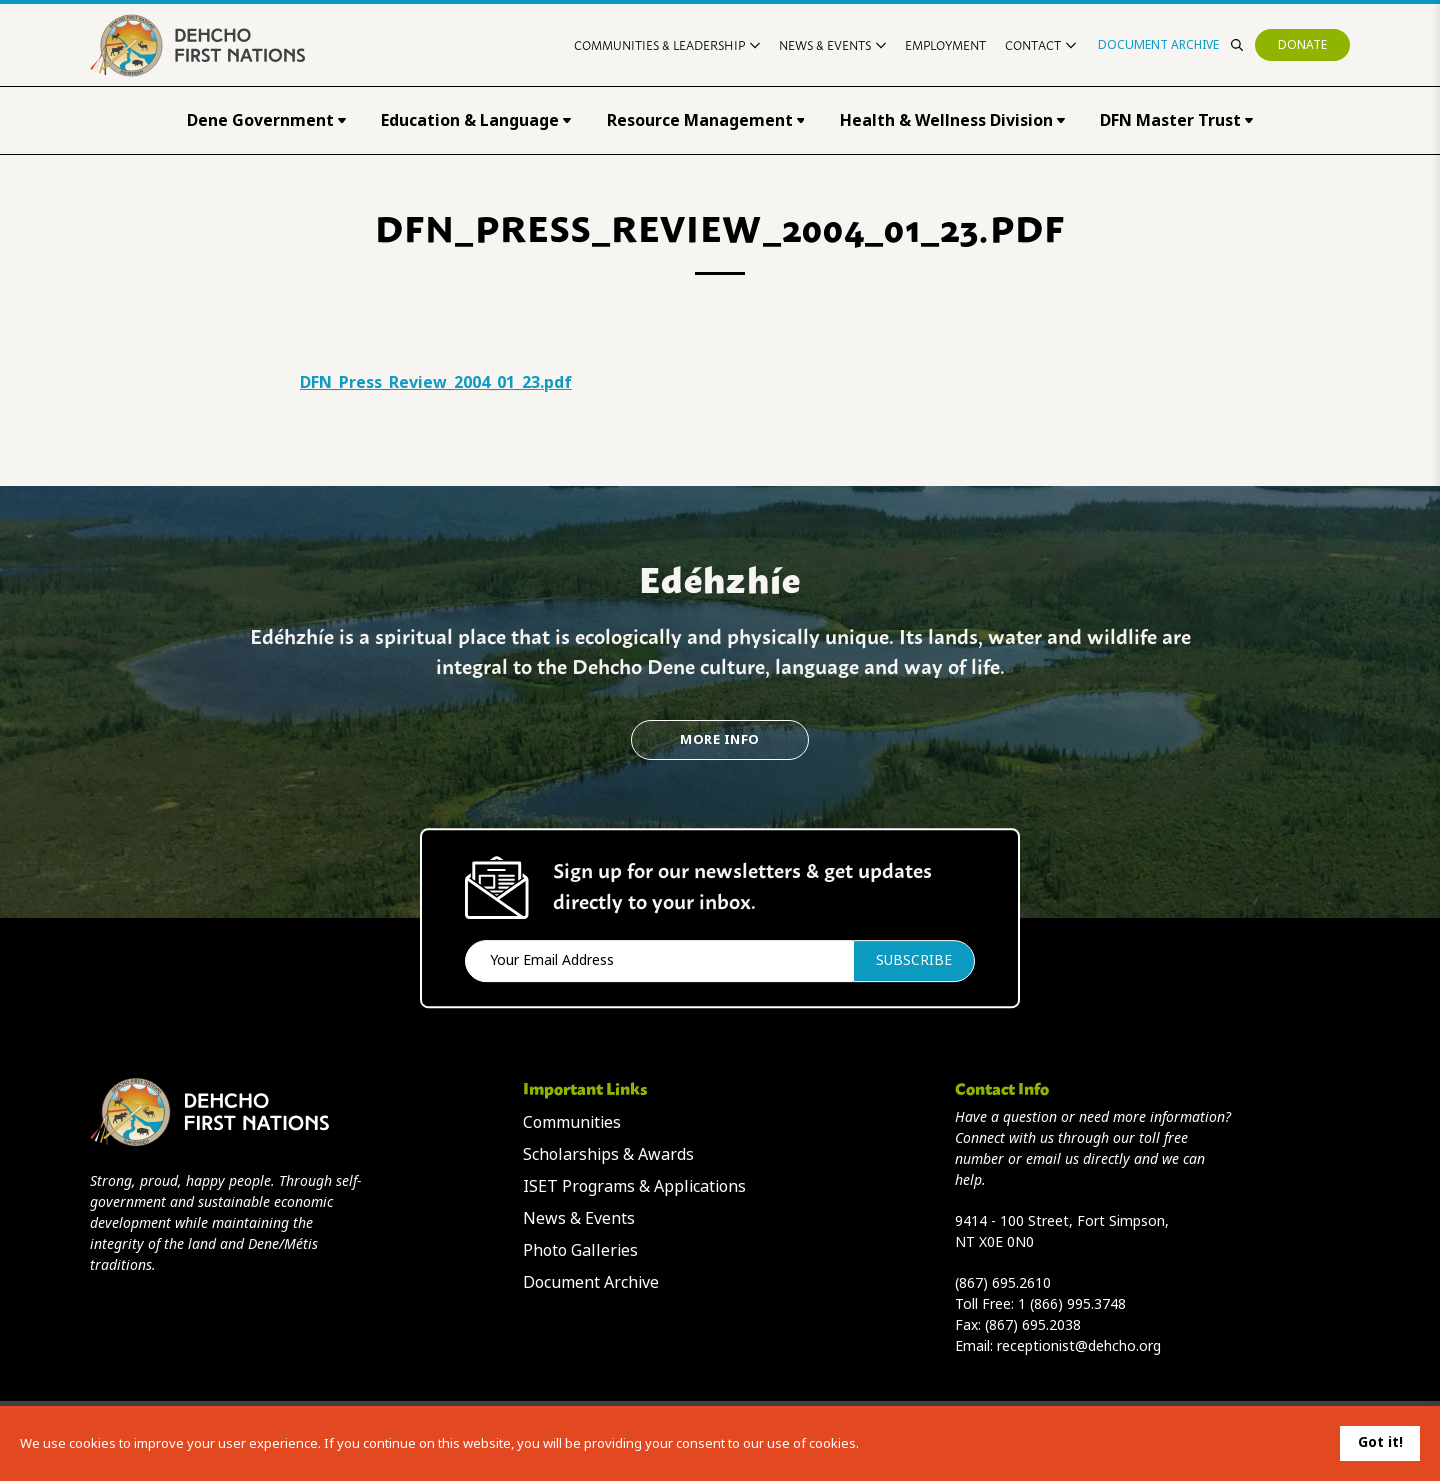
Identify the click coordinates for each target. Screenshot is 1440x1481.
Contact (1040, 44)
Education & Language (476, 120)
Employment (945, 44)
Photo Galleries (580, 1250)
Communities (572, 1122)
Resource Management (706, 120)
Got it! (1380, 1442)
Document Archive (1158, 45)
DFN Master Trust (1176, 120)
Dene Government (266, 120)
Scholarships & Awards (608, 1154)
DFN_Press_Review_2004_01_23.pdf (436, 382)
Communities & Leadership (667, 44)
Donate (1302, 45)
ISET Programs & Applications (634, 1186)
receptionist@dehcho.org (1079, 1346)
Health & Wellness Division (952, 120)
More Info (719, 739)
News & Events (832, 44)
